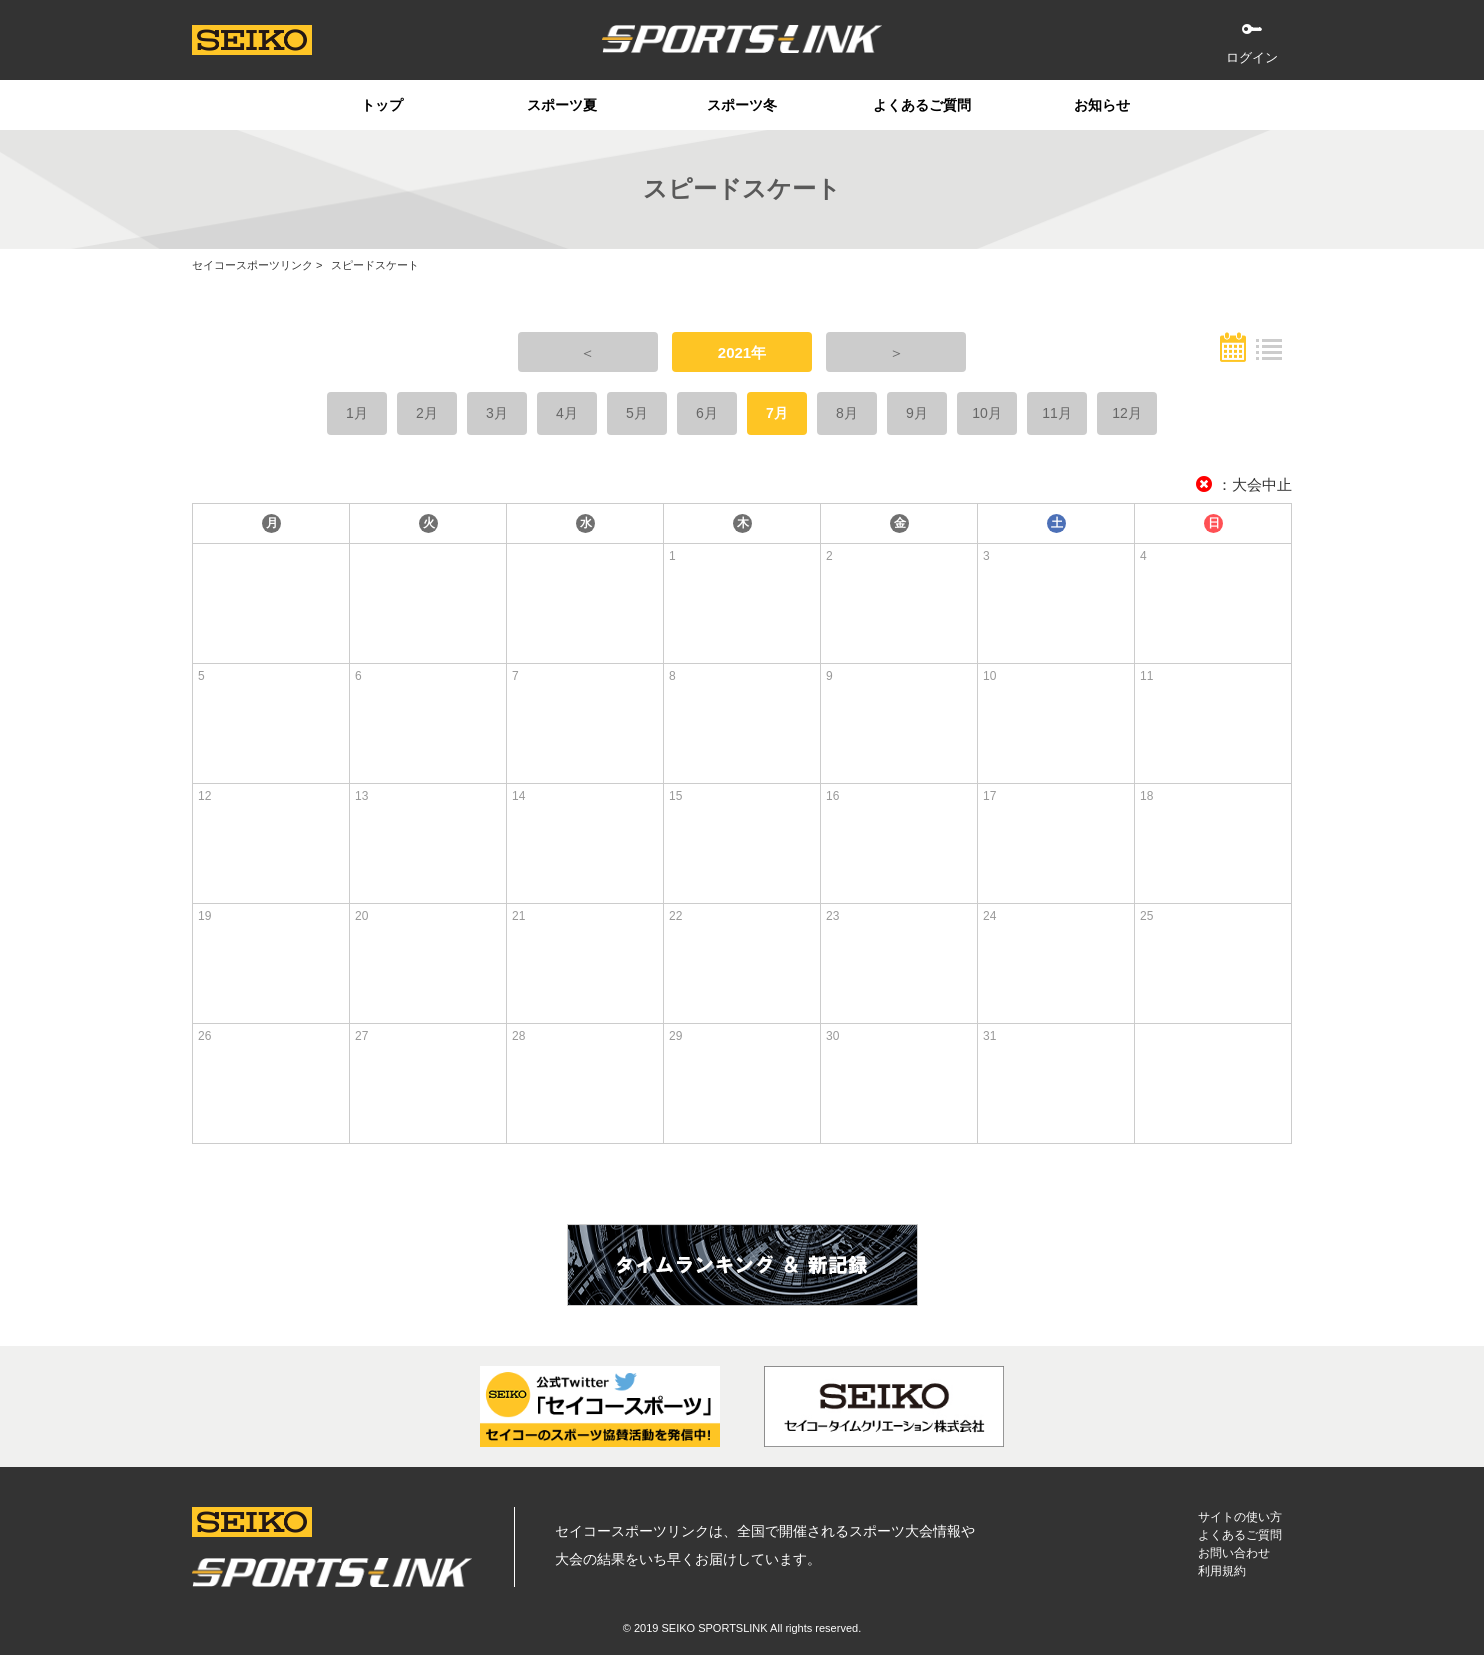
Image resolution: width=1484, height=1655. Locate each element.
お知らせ (1102, 105)
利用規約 (1222, 1571)
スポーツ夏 (562, 105)
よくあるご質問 (922, 105)
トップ (382, 105)
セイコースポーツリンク (252, 265)
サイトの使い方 (1240, 1517)
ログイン (1252, 57)
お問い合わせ (1234, 1553)
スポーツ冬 (742, 105)
